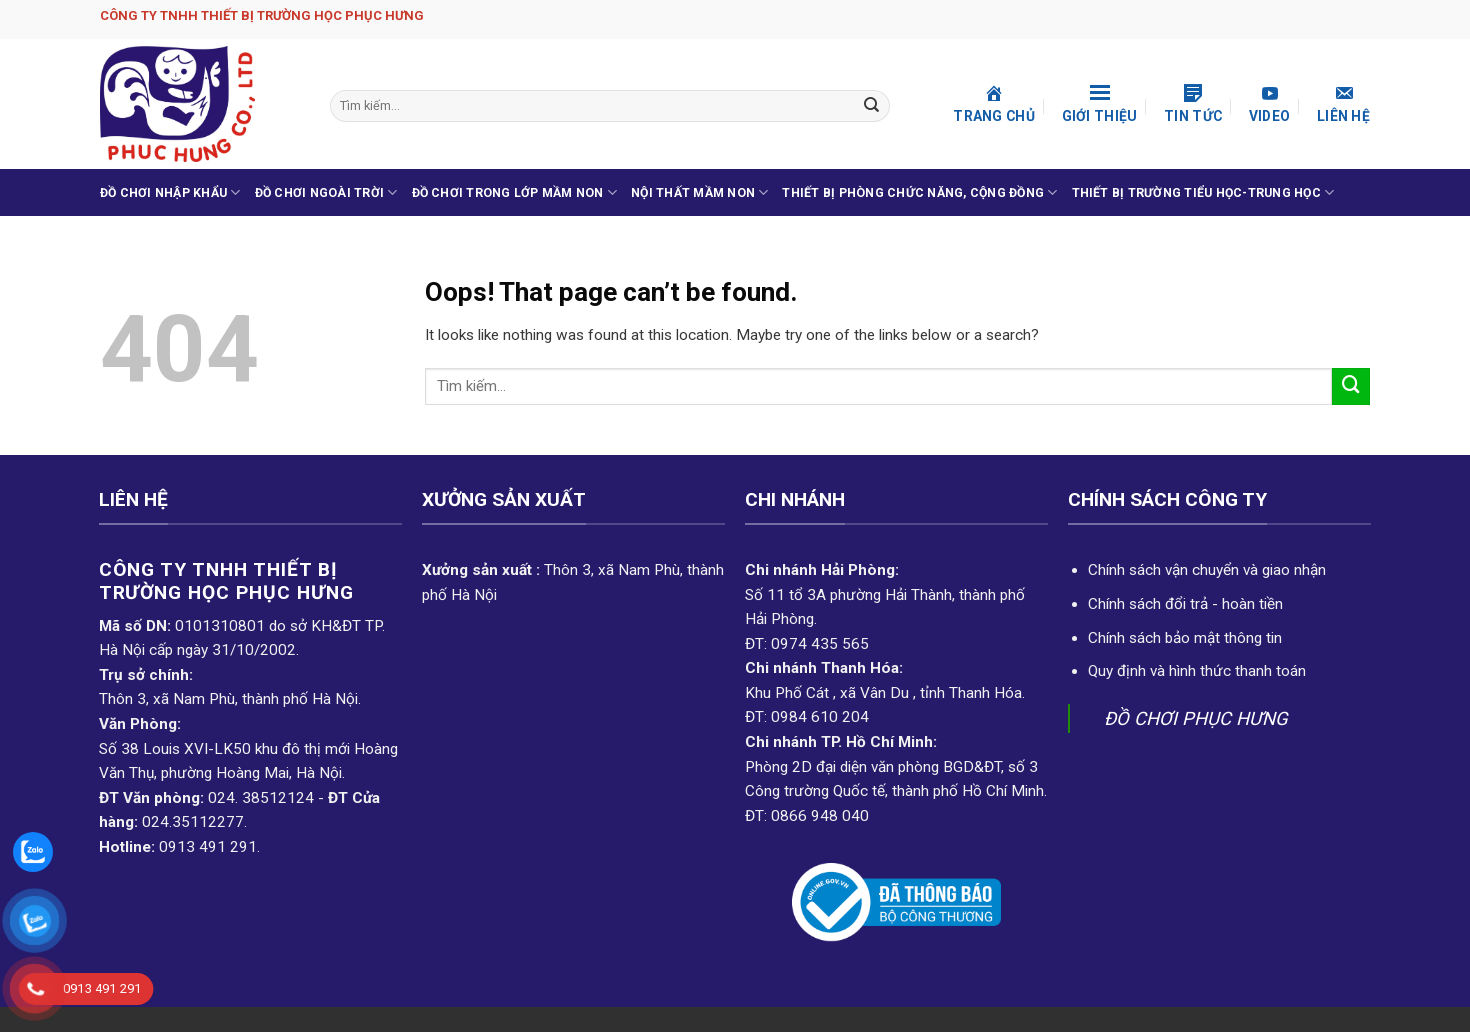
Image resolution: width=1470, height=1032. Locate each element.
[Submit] (872, 106)
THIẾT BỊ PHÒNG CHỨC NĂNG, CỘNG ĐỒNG (919, 192)
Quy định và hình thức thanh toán (1197, 671)
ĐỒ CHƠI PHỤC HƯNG (1196, 718)
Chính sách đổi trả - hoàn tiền (1185, 604)
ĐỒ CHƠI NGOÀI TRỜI (326, 192)
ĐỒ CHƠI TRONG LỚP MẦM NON (515, 192)
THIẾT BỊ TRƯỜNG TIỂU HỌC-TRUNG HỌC (1203, 192)
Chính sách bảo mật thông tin (1185, 638)
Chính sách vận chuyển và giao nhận (1207, 570)
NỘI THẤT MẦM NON (699, 192)
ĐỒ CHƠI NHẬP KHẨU (170, 192)
